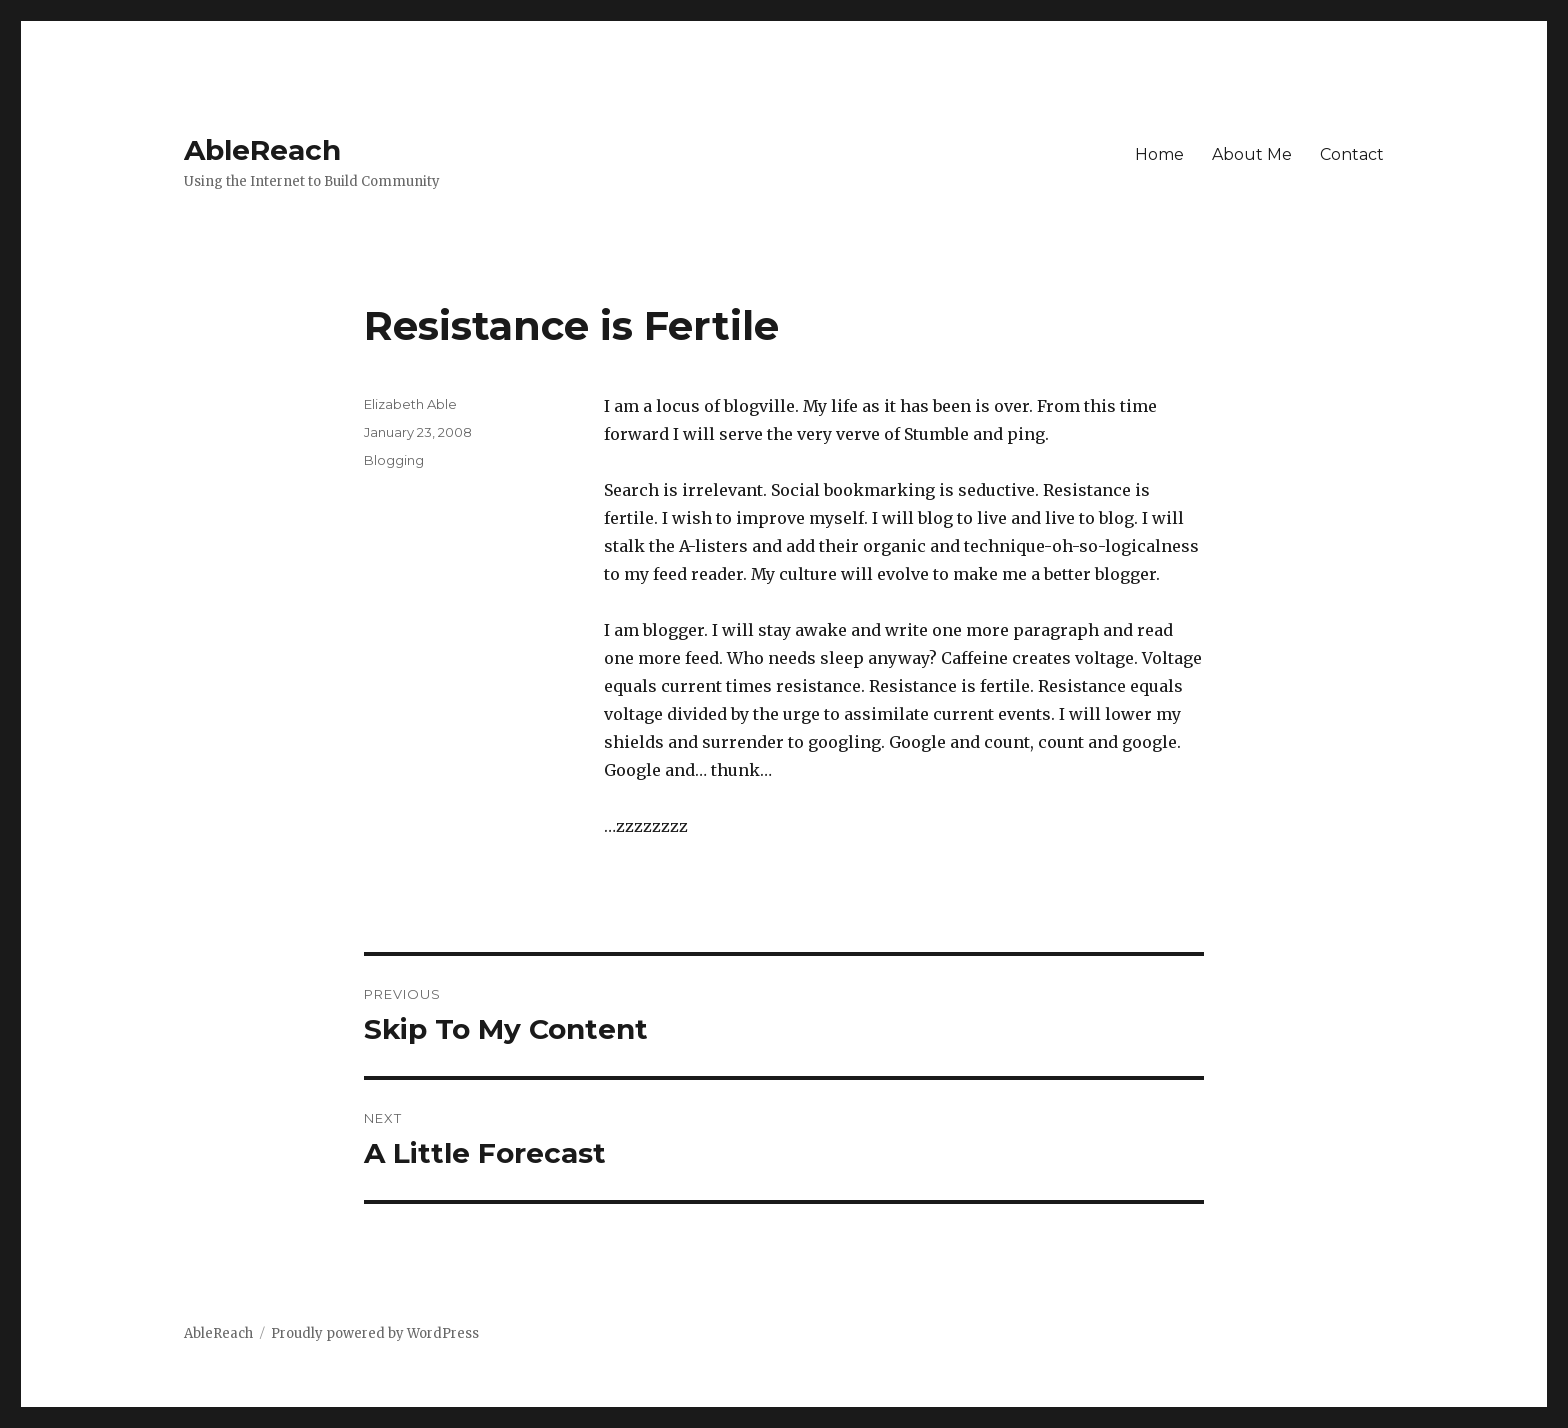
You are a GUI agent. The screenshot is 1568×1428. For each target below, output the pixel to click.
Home (1159, 154)
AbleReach (262, 150)
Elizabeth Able (410, 404)
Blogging (394, 460)
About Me (1252, 154)
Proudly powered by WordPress (375, 1333)
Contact (1352, 154)
